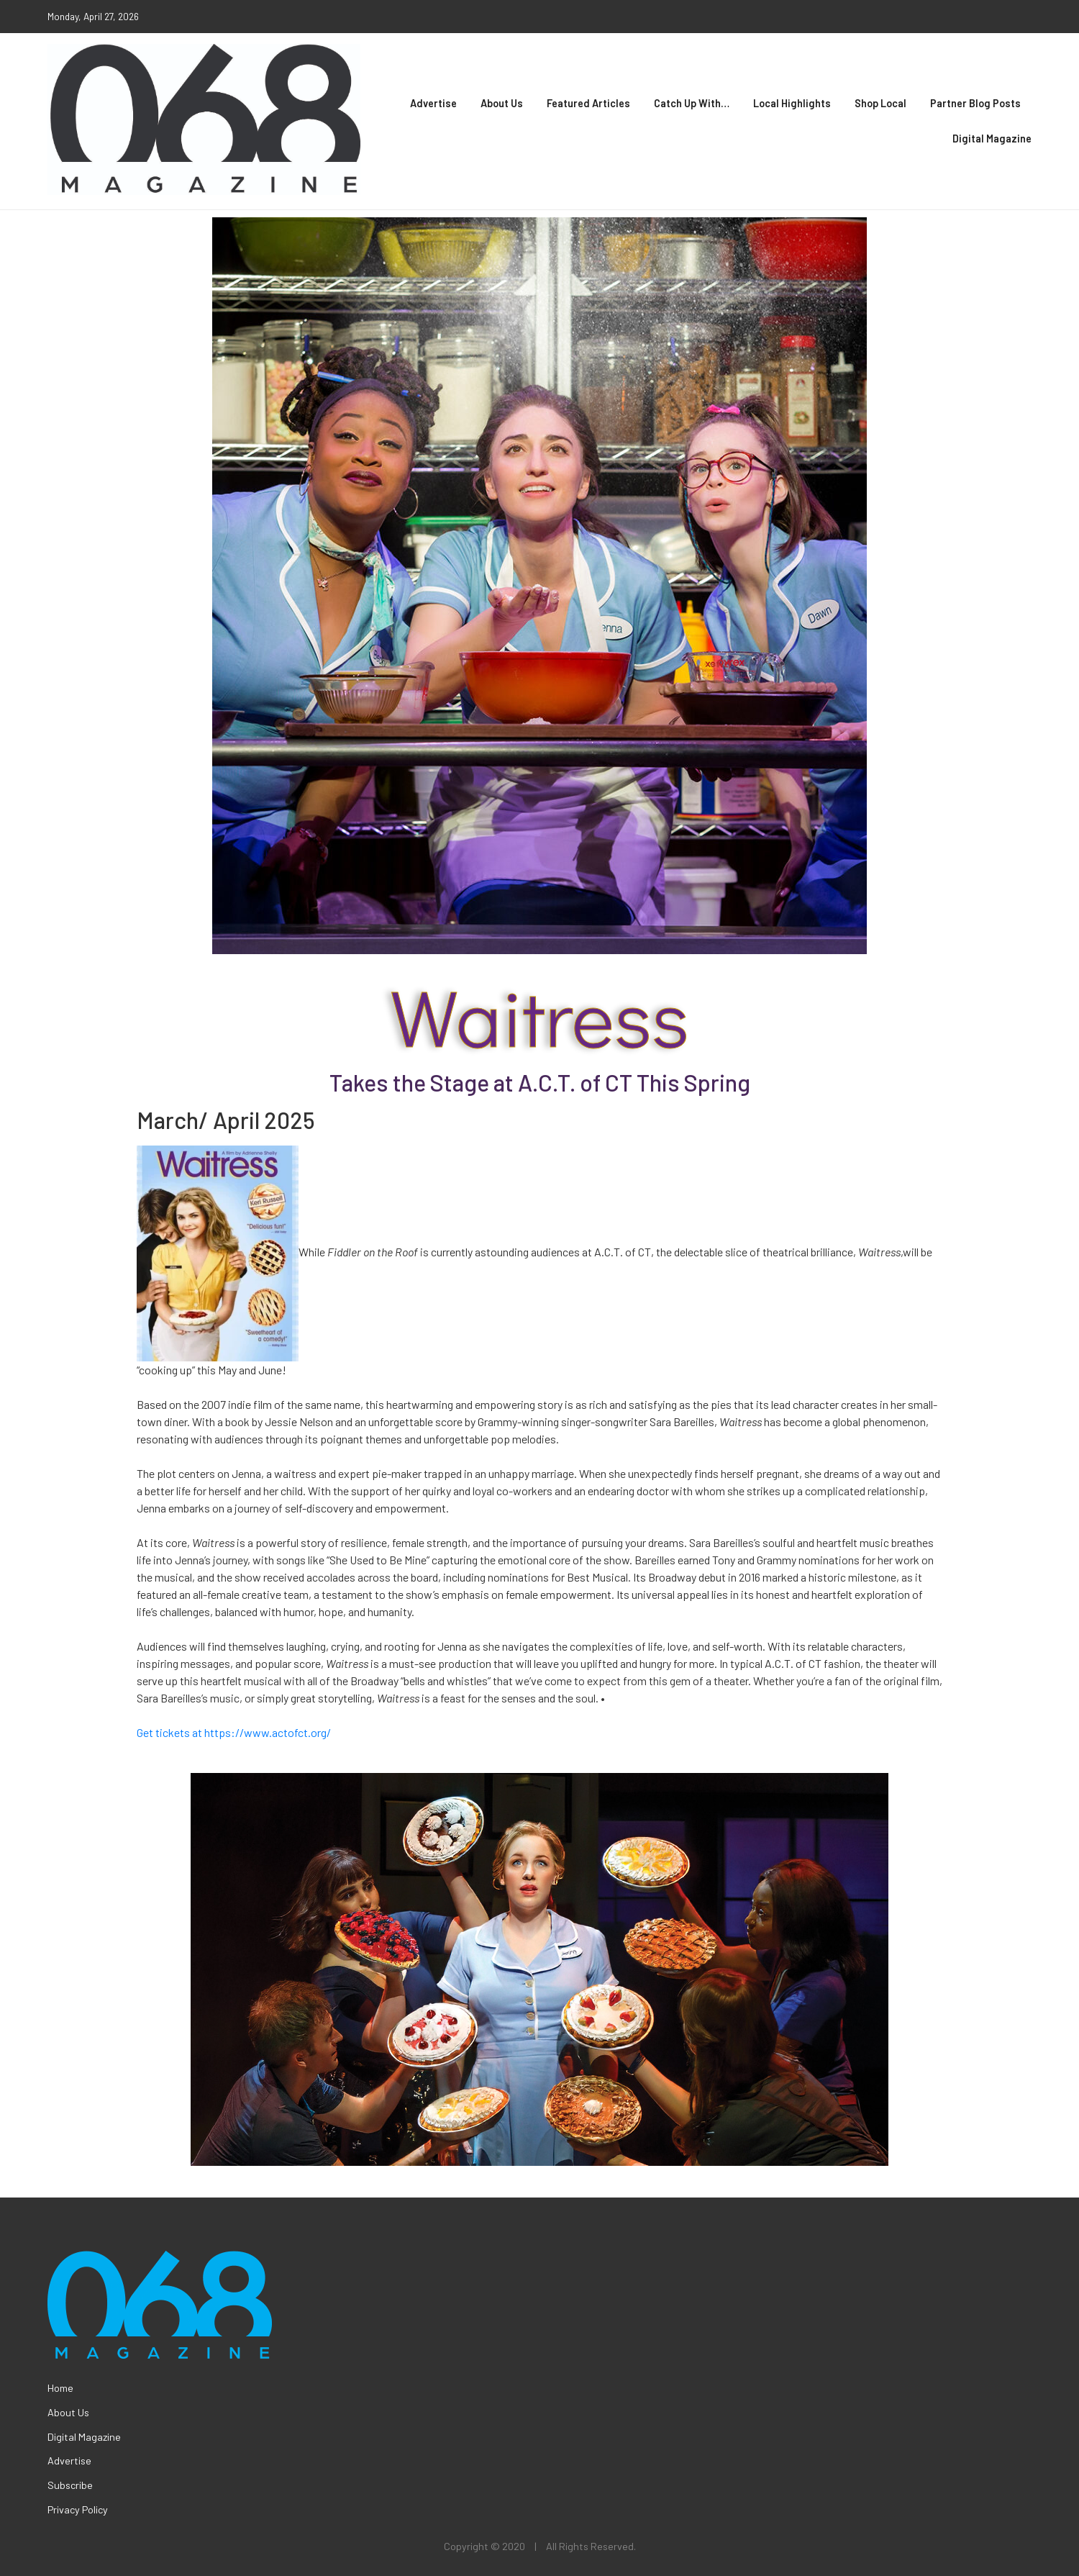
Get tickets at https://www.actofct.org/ (234, 1732)
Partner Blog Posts (975, 103)
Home (60, 2388)
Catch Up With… (691, 103)
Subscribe (70, 2485)
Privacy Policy (77, 2509)
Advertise (433, 103)
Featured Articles (588, 103)
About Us (502, 103)
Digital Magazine (992, 138)
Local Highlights (792, 103)
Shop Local (880, 103)
